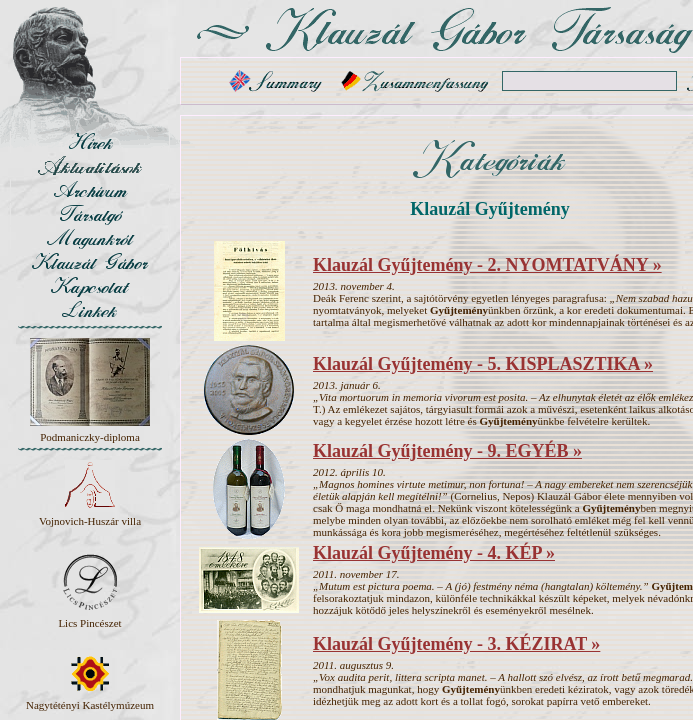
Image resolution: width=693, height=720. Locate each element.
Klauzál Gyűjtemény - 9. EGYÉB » (447, 451)
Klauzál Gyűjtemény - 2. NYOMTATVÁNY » (487, 265)
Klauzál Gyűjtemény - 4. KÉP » (434, 553)
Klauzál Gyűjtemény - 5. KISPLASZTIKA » (483, 364)
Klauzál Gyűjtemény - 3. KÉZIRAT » (456, 644)
